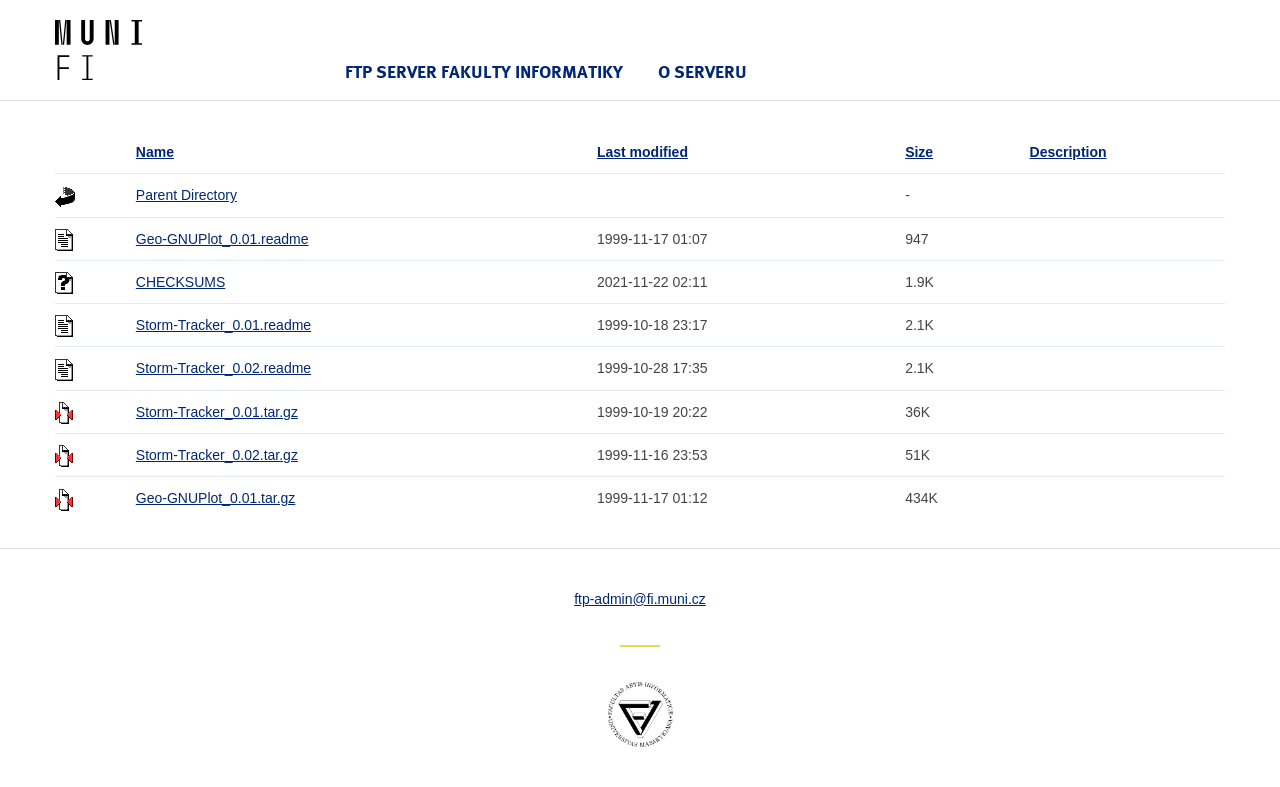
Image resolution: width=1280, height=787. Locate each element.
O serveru (702, 71)
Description (1068, 152)
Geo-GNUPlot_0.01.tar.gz (216, 498)
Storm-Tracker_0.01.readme (223, 325)
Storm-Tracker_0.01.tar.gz (217, 412)
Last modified (642, 152)
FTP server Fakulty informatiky (484, 71)
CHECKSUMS (180, 282)
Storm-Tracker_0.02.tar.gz (217, 455)
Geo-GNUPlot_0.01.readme (222, 239)
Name (155, 152)
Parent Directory (186, 195)
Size (919, 152)
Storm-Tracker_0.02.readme (223, 368)
